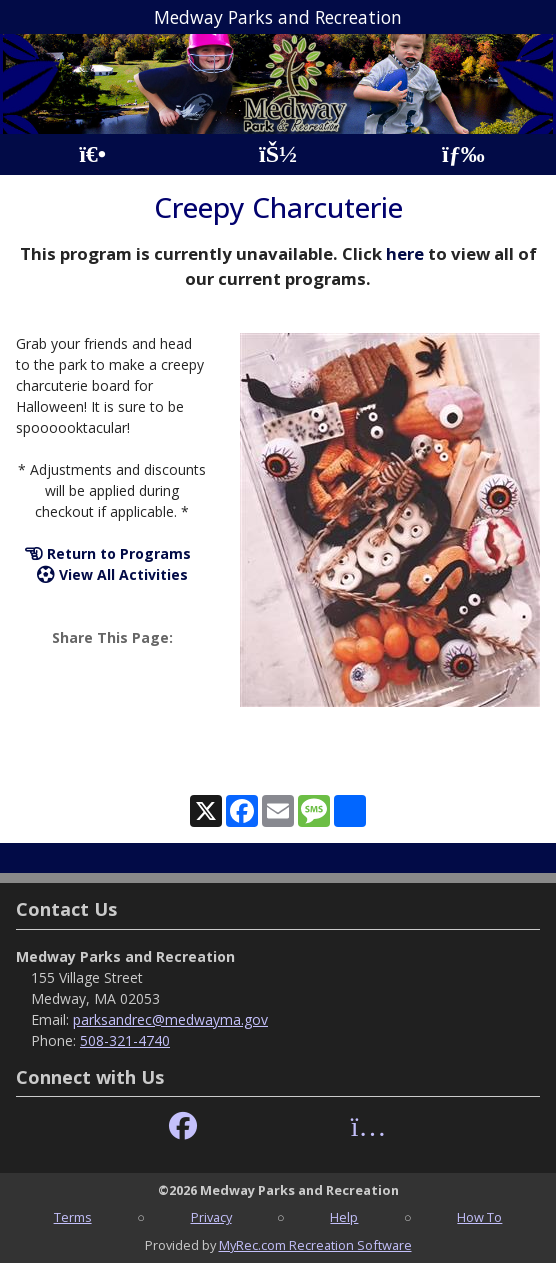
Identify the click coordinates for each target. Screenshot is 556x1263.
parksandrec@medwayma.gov (170, 1019)
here (405, 253)
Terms (73, 1217)
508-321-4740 (125, 1040)
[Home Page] (92, 154)
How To (479, 1217)
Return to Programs (108, 553)
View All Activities (112, 574)
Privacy (211, 1217)
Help (344, 1217)
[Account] (278, 154)
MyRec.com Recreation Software (315, 1245)
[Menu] (463, 154)
